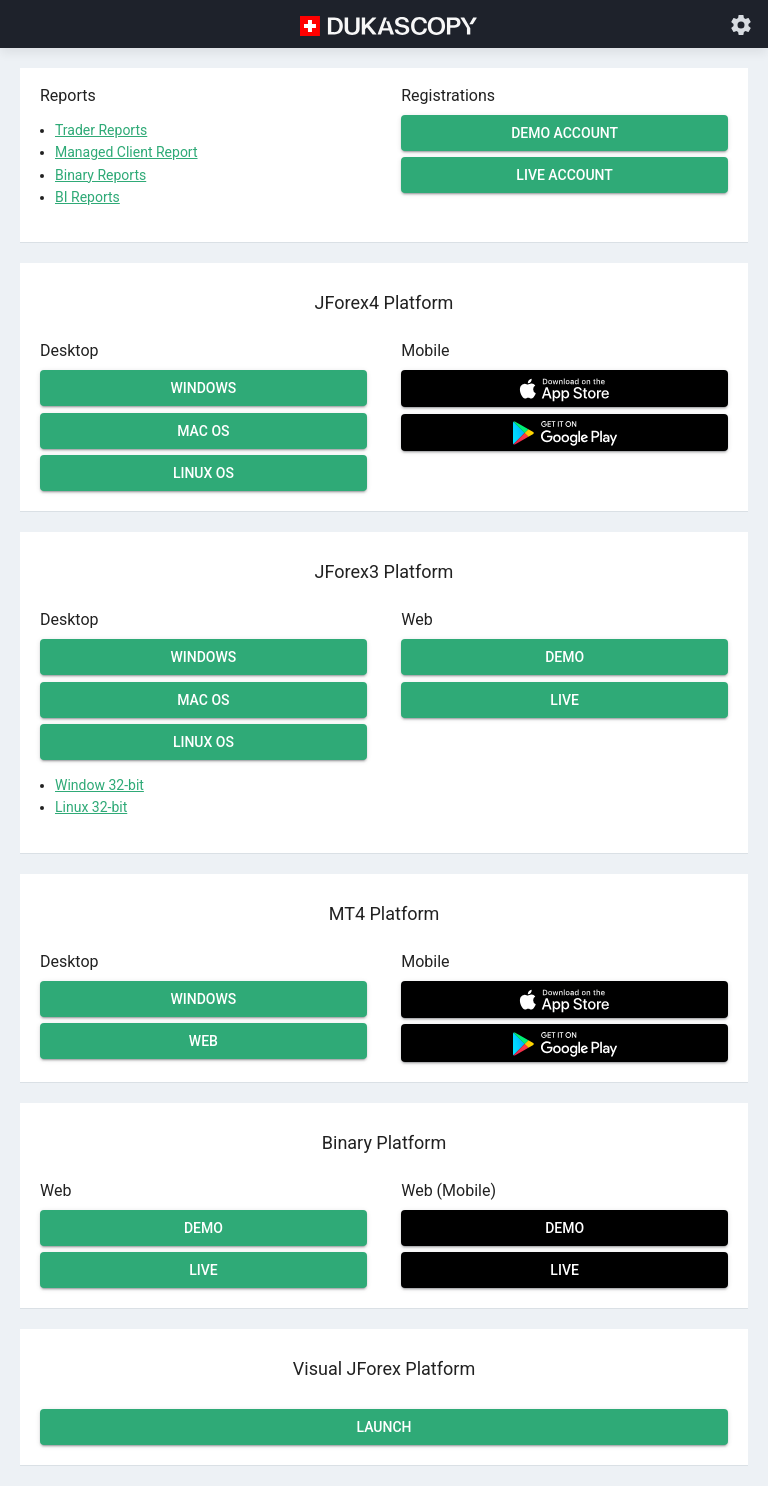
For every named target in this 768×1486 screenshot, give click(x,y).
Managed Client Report (126, 152)
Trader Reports (101, 130)
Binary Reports (100, 175)
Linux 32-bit (91, 807)
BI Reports (87, 197)
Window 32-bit (99, 785)
